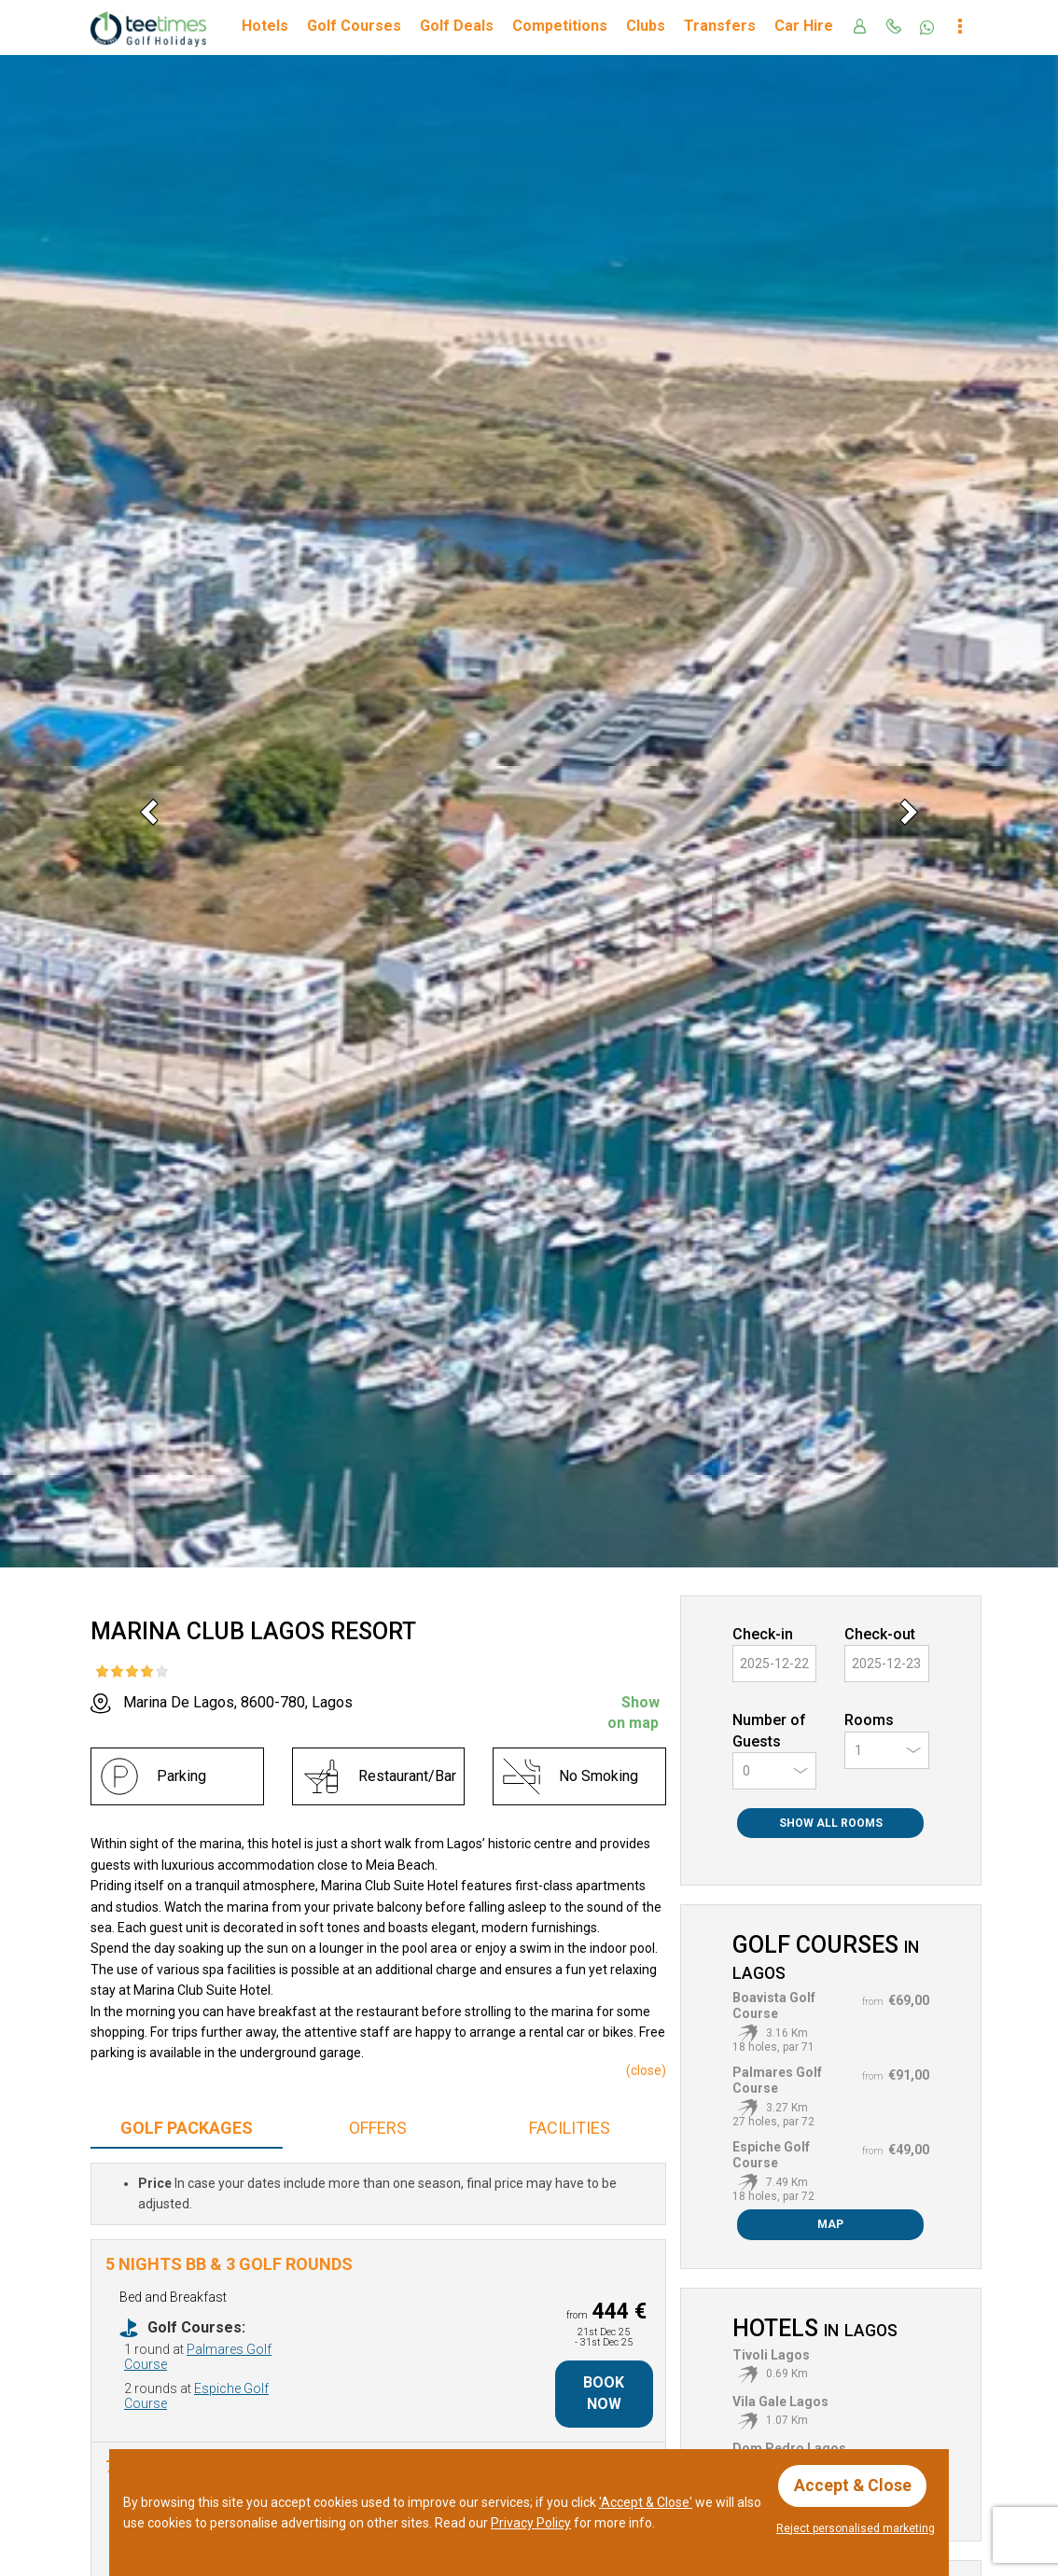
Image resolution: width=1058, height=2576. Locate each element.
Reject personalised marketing (855, 2528)
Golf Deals (457, 26)
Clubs (645, 26)
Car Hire (803, 26)
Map (830, 2224)
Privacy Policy (531, 2521)
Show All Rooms (831, 1823)
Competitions (559, 26)
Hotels (265, 26)
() (646, 2070)
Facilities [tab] (569, 2127)
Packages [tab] (186, 2127)
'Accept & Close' (645, 2501)
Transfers (720, 26)
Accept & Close (853, 2485)
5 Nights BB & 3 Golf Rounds (229, 2264)
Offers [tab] (378, 2127)
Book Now (603, 2393)
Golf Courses (354, 26)
